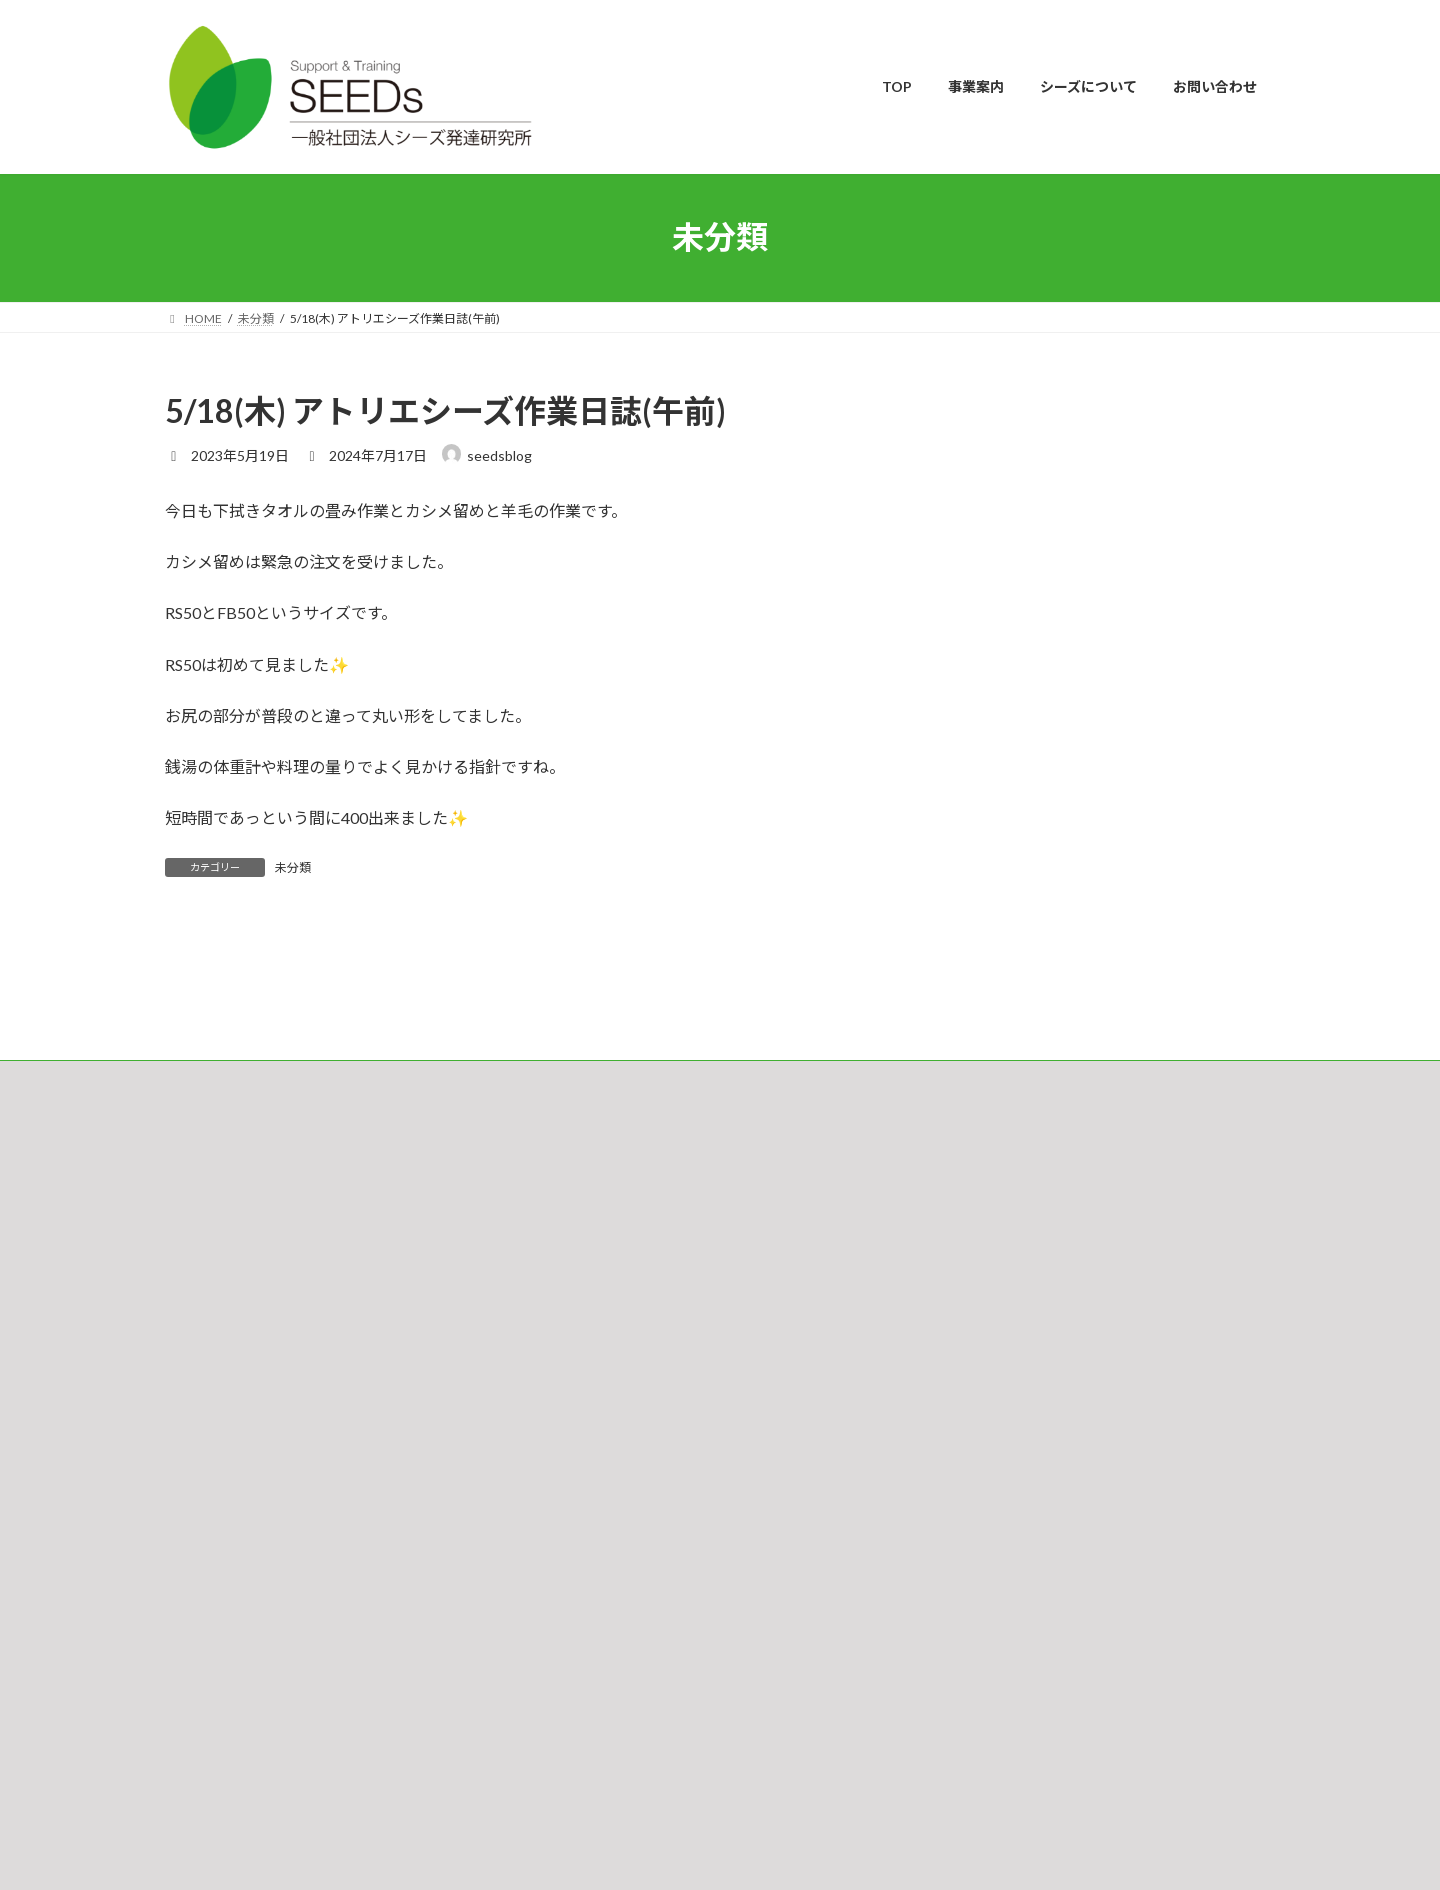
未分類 (293, 867)
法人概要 (581, 1700)
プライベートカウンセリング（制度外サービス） (689, 1526)
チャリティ (586, 1769)
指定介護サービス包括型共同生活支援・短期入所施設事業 (713, 1630)
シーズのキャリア (604, 1560)
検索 (1217, 1390)
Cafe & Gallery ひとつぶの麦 (632, 1665)
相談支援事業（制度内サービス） (647, 1491)
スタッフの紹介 (599, 1734)
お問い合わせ (220, 1304)
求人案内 (581, 1804)
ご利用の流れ (593, 1421)
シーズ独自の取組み (610, 1456)
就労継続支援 (593, 1595)
